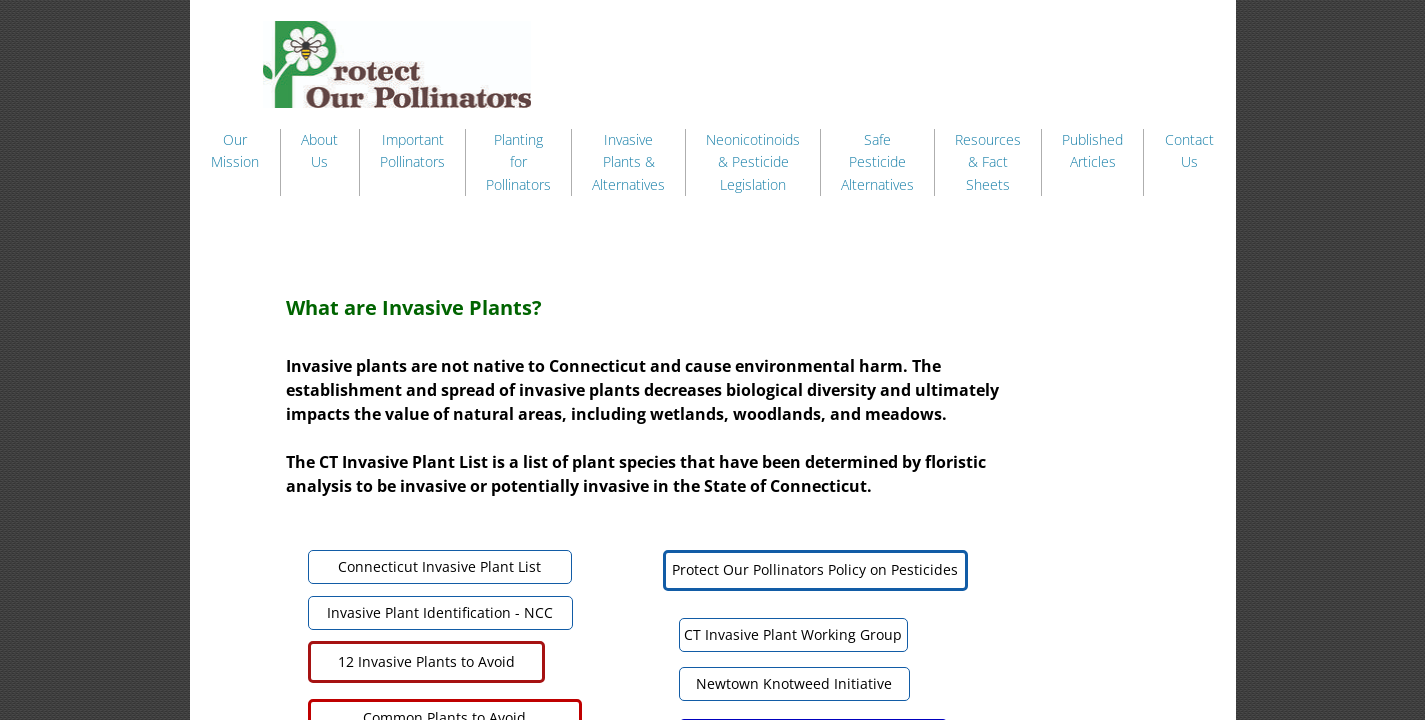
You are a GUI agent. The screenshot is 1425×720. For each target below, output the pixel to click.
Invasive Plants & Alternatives (628, 162)
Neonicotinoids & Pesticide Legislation (753, 162)
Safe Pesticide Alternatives (877, 162)
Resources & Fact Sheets (988, 162)
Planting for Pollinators (518, 162)
